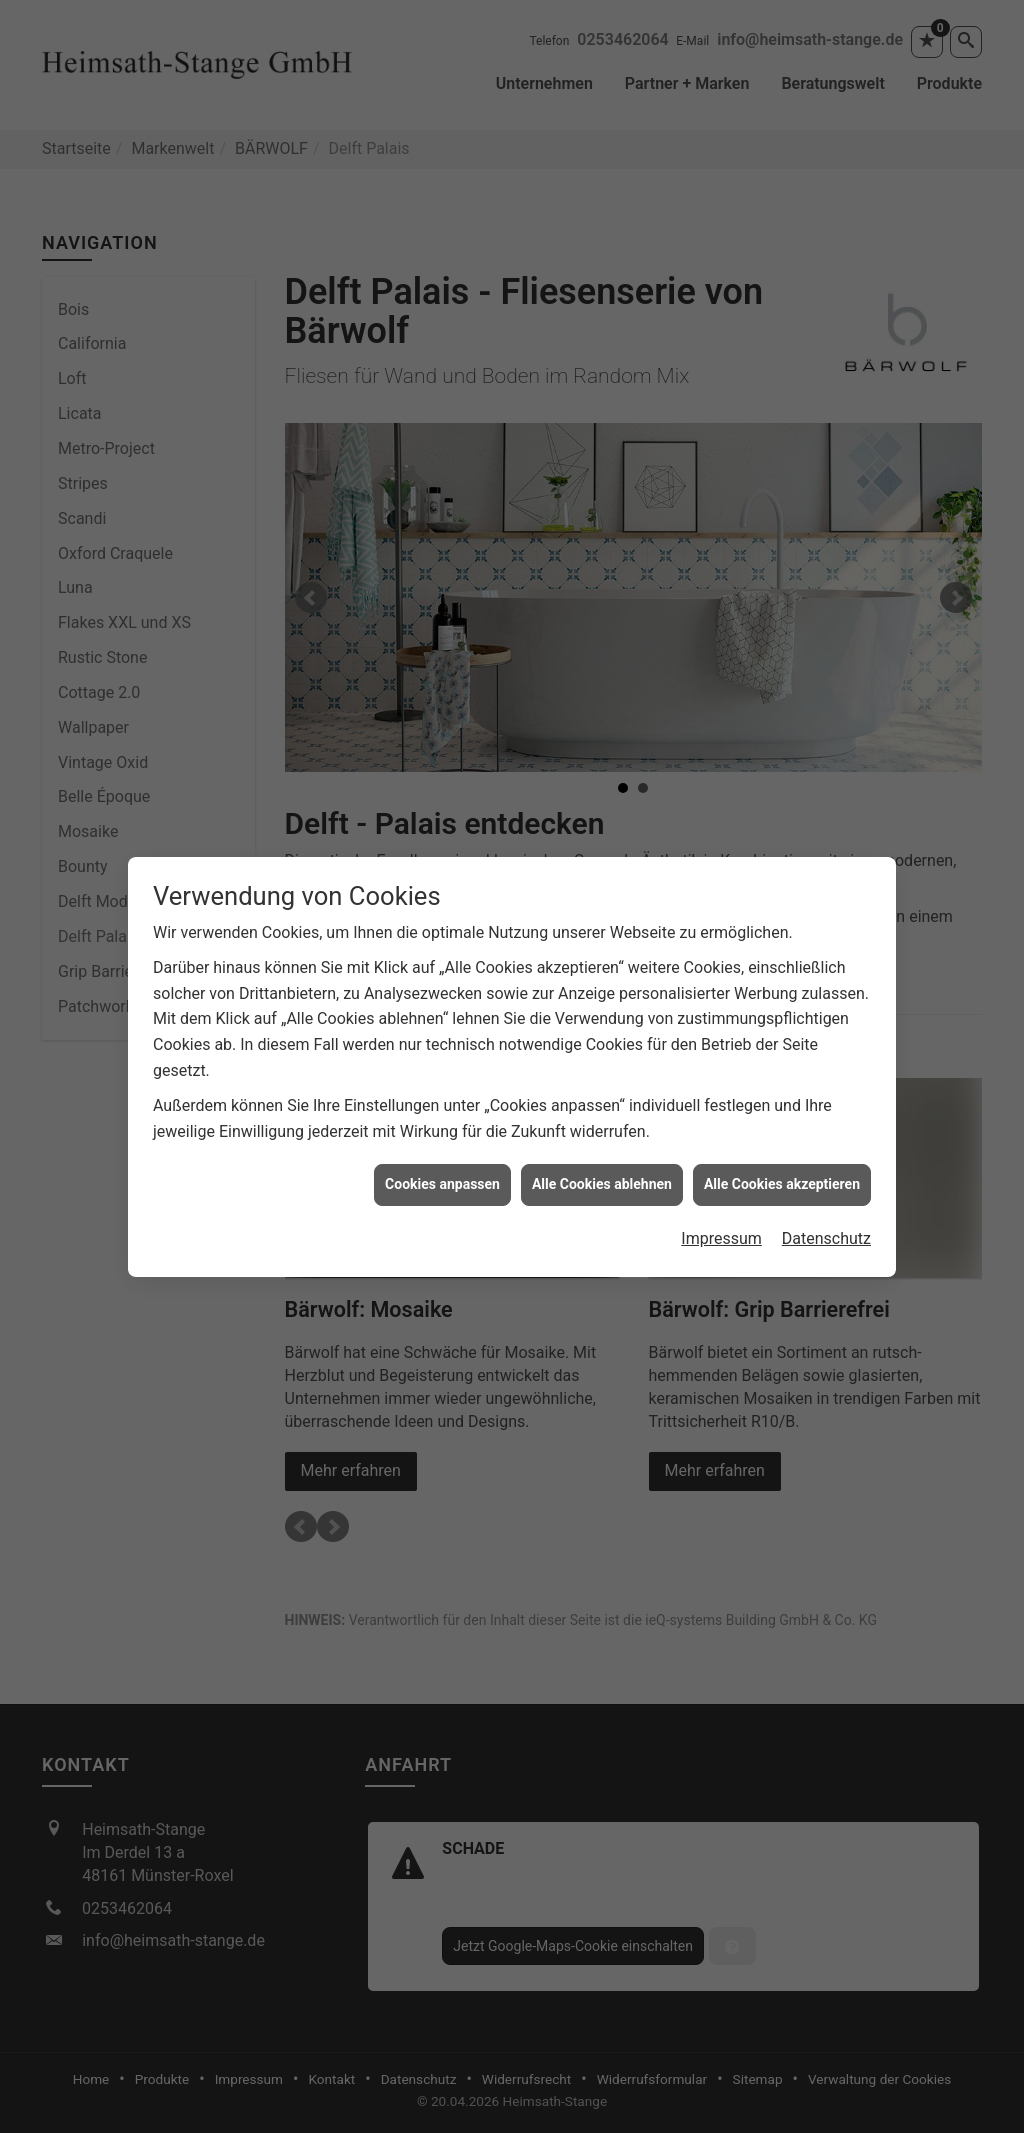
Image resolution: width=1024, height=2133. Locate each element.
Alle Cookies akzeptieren (782, 1166)
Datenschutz (826, 1219)
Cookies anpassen (442, 1166)
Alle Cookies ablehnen (602, 1166)
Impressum (721, 1219)
